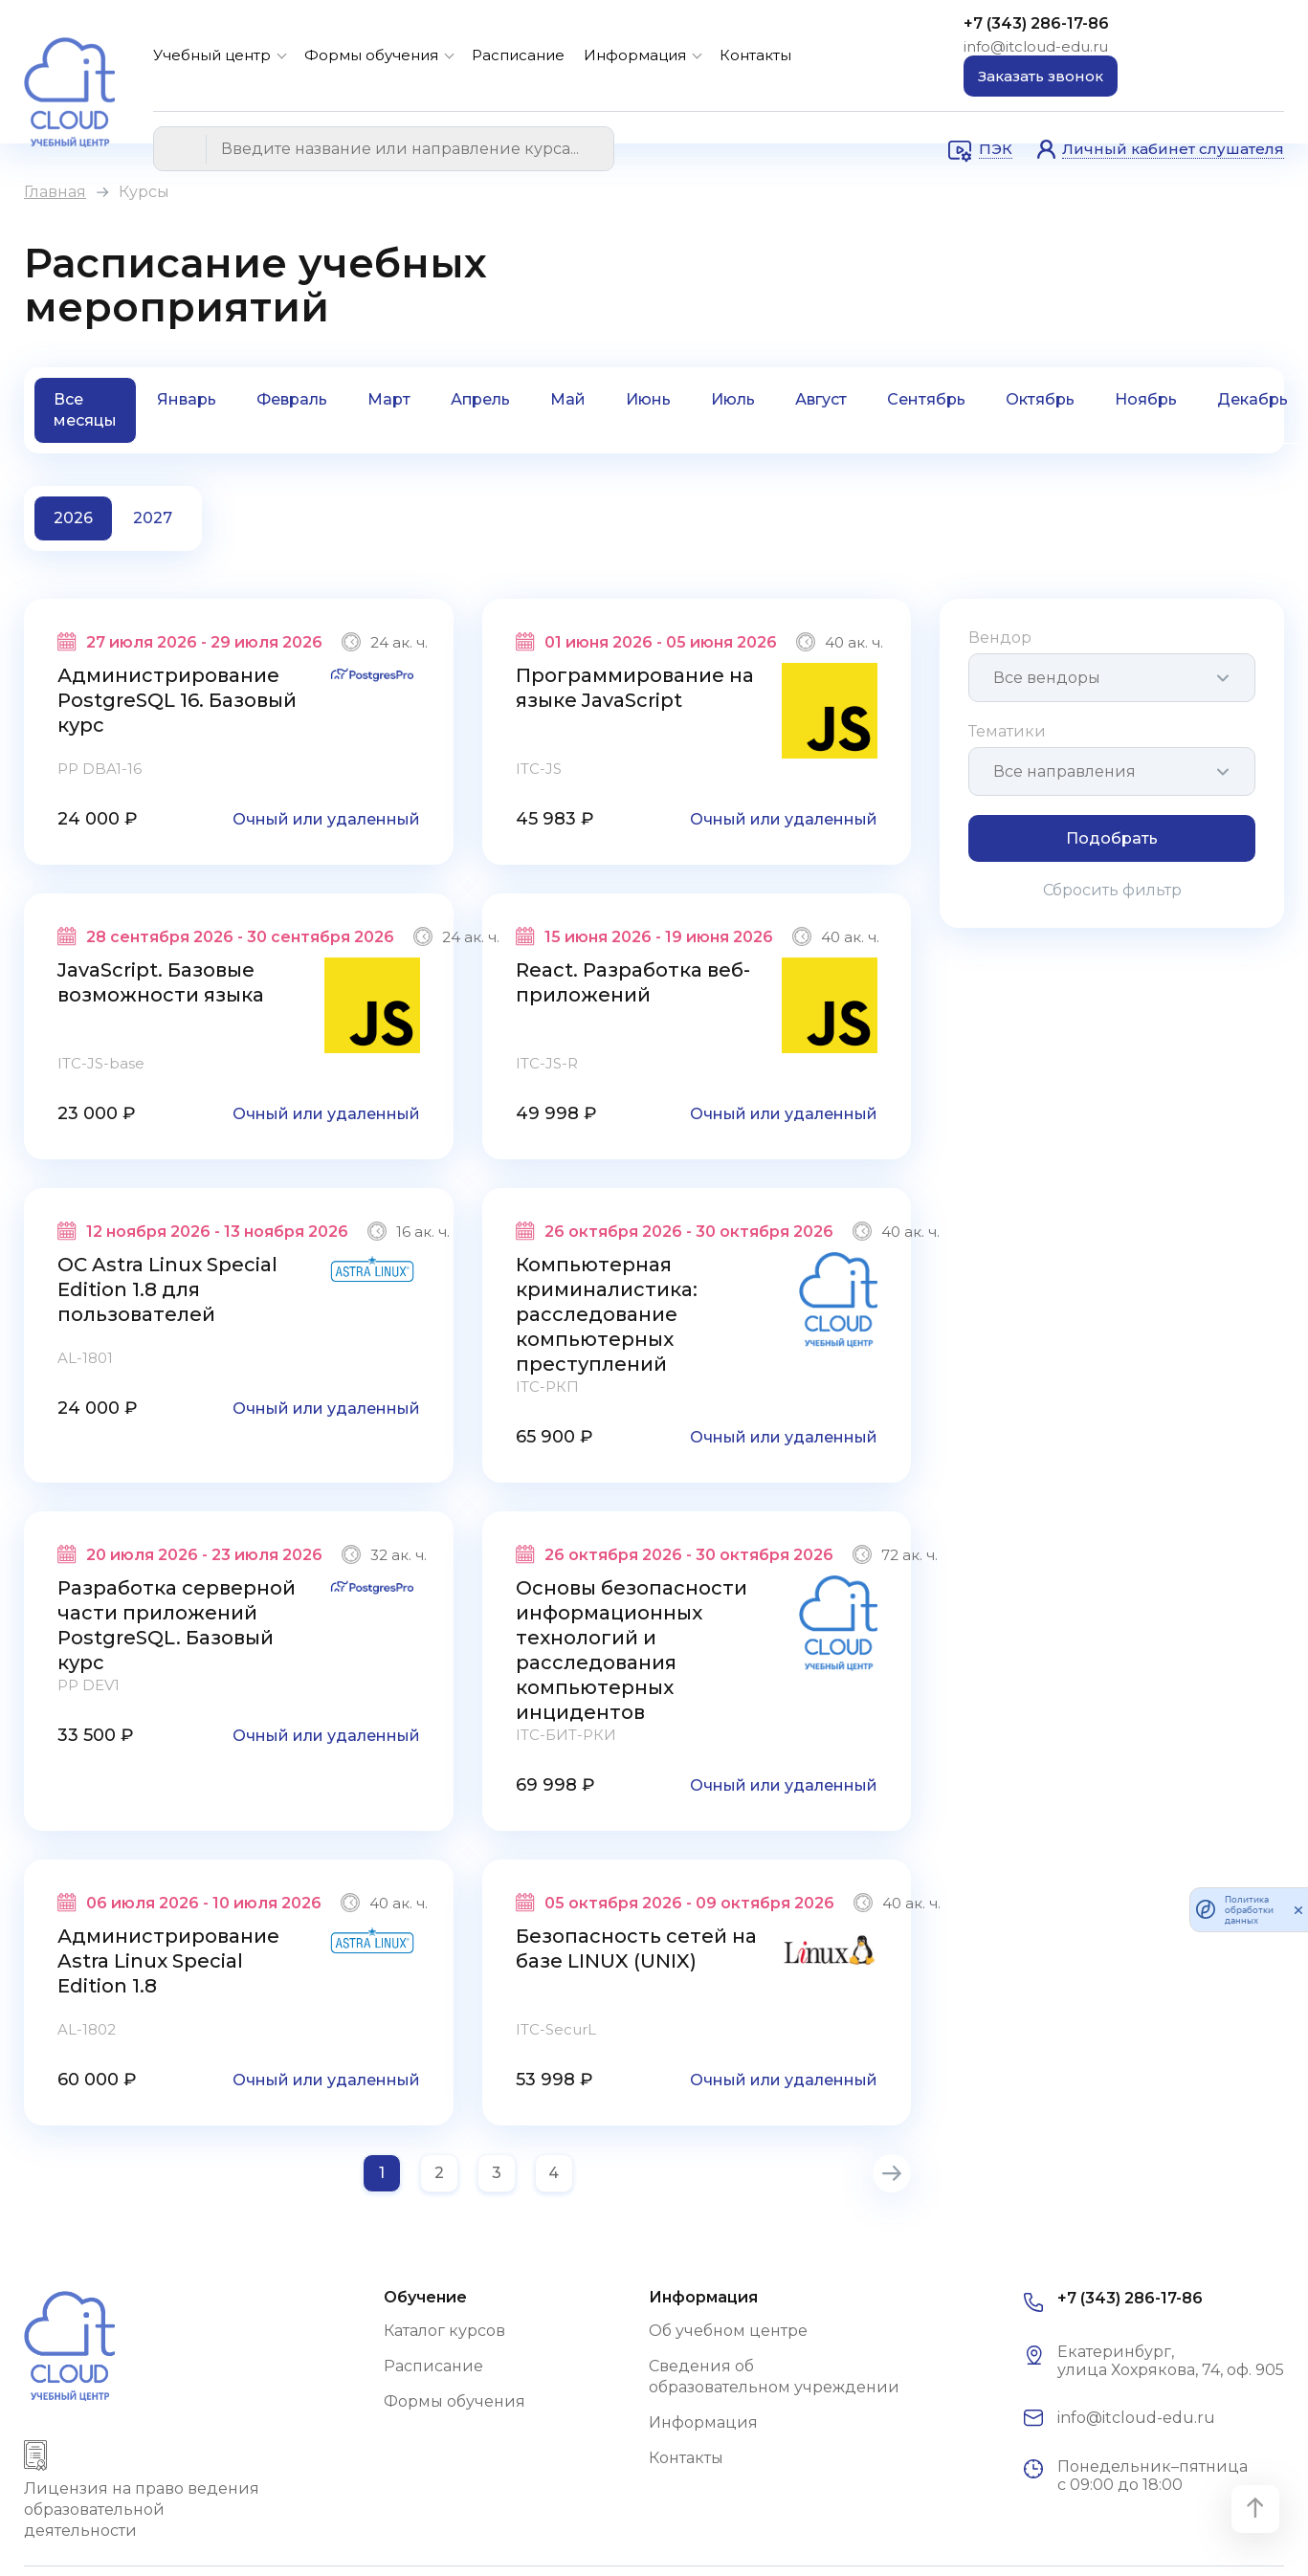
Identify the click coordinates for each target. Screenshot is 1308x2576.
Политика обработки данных (1249, 1910)
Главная (55, 192)
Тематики (1007, 731)
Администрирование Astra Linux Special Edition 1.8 (168, 1961)
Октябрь (1040, 399)
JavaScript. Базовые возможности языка (160, 982)
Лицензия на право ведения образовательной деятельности (141, 2509)
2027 (152, 518)
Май (568, 399)
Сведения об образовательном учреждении (774, 2376)
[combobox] (1111, 677)
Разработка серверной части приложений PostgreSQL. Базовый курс (176, 1625)
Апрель (480, 399)
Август (821, 399)
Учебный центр (212, 55)
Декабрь (1252, 399)
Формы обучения (371, 55)
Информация (635, 55)
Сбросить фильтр (1112, 890)
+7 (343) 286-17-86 (1036, 23)
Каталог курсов (444, 2331)
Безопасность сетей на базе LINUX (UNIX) (636, 1948)
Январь (186, 399)
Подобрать (1112, 838)
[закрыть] (1298, 1909)
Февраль (291, 399)
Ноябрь (1146, 399)
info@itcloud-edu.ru (1036, 46)
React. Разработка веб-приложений (633, 982)
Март (388, 399)
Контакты (755, 55)
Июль (733, 399)
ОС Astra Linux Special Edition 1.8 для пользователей (167, 1289)
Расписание (518, 55)
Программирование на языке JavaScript (635, 688)
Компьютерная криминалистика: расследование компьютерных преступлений (607, 1314)
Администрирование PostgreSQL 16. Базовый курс (177, 700)
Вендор (999, 637)
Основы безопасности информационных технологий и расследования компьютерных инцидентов (631, 1650)
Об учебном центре (728, 2331)
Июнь (648, 399)
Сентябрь (926, 399)
